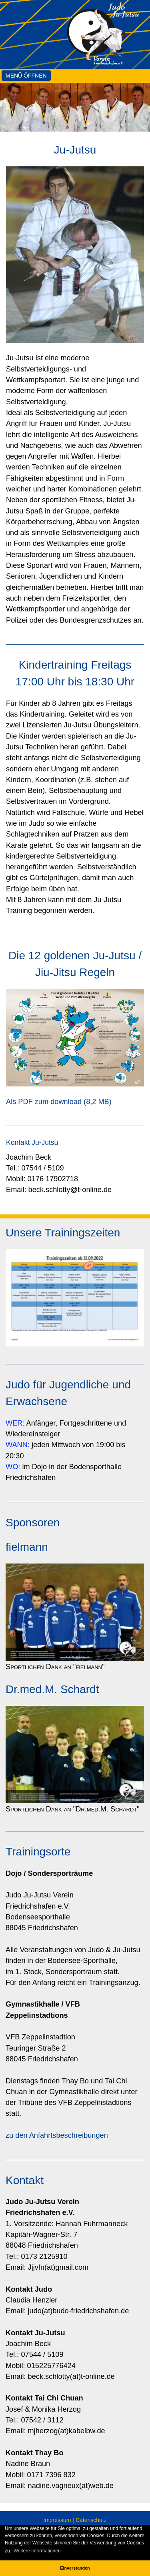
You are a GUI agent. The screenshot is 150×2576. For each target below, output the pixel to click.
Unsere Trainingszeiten (63, 1232)
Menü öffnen (26, 75)
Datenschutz (91, 2520)
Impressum (57, 2520)
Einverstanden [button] (75, 2568)
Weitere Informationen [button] (37, 2551)
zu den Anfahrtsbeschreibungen (57, 2135)
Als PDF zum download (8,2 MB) (59, 1102)
